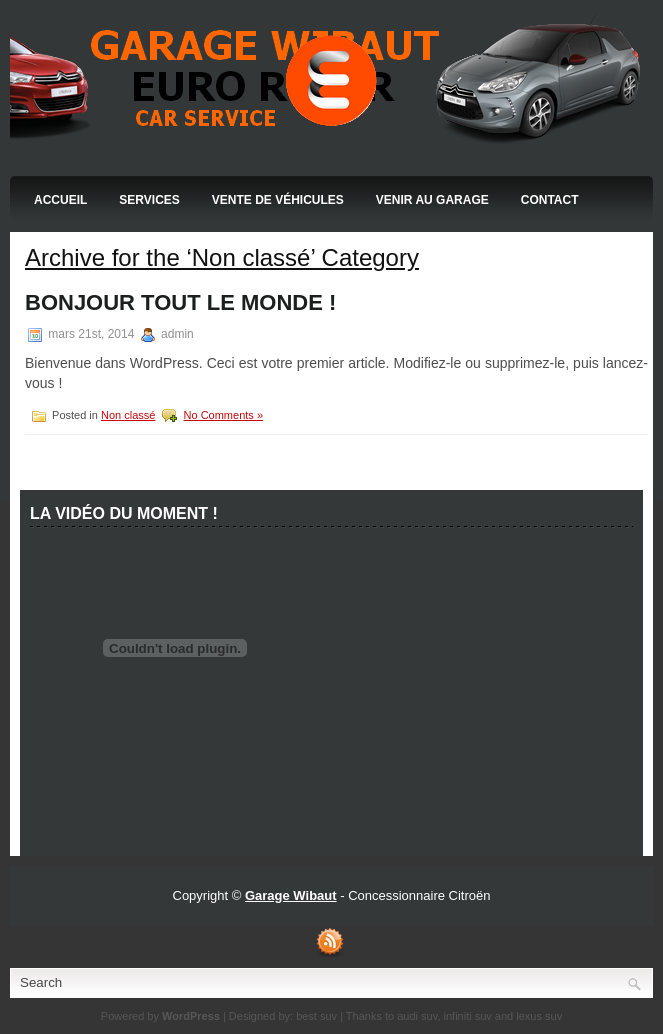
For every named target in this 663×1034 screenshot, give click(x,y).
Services (149, 200)
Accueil (60, 200)
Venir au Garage (432, 200)
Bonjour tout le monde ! (180, 302)
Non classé (128, 415)
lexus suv (539, 1016)
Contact (550, 200)
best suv (316, 1016)
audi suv (417, 1016)
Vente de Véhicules (278, 200)
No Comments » (223, 415)
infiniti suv (468, 1016)
